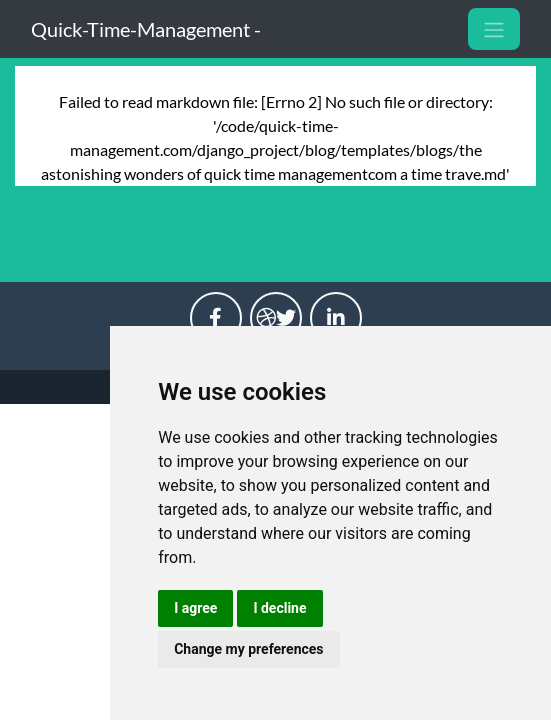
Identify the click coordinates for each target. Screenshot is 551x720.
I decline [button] (279, 608)
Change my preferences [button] (248, 649)
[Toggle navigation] (494, 29)
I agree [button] (195, 608)
